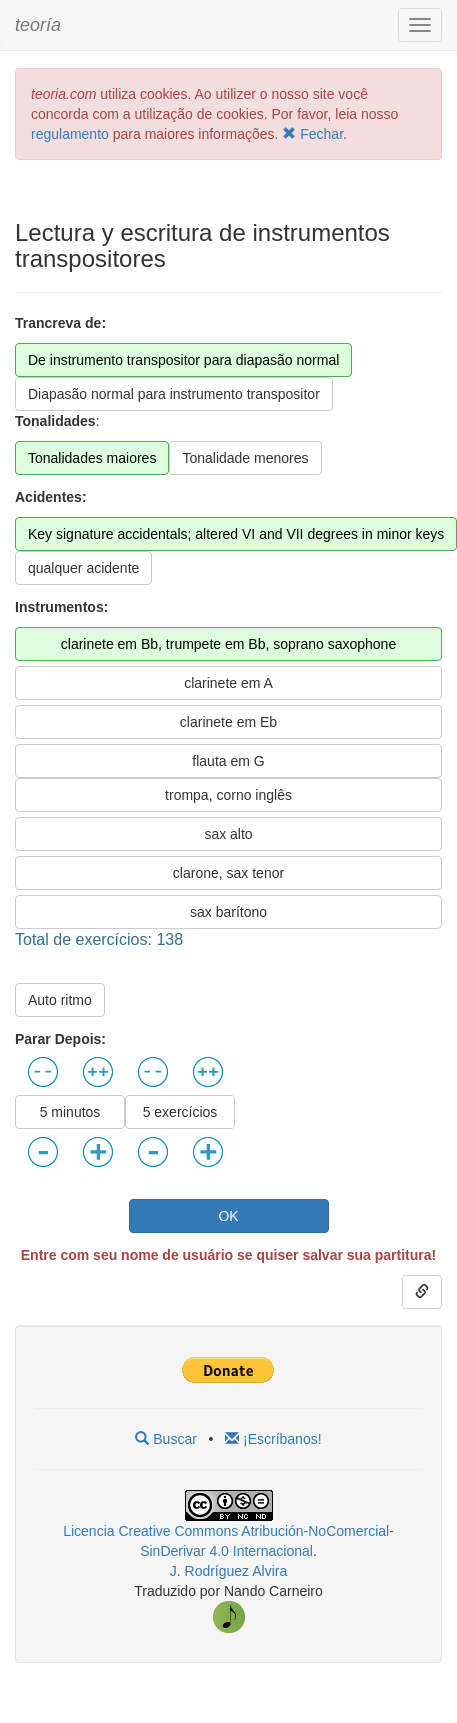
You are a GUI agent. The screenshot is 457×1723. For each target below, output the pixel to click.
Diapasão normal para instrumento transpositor (174, 394)
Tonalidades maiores (92, 458)
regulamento (72, 134)
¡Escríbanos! (273, 1439)
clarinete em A (228, 683)
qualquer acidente (83, 568)
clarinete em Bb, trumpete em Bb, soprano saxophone (228, 644)
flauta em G (228, 761)
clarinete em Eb (228, 722)
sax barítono (228, 912)
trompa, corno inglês (228, 795)
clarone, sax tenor (228, 873)
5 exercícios (180, 1112)
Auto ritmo (60, 1000)
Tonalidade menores (245, 458)
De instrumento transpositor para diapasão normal (183, 360)
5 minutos (70, 1112)
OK (228, 1216)
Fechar (312, 134)
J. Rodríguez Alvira (229, 1571)
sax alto (228, 834)
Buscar (165, 1439)
